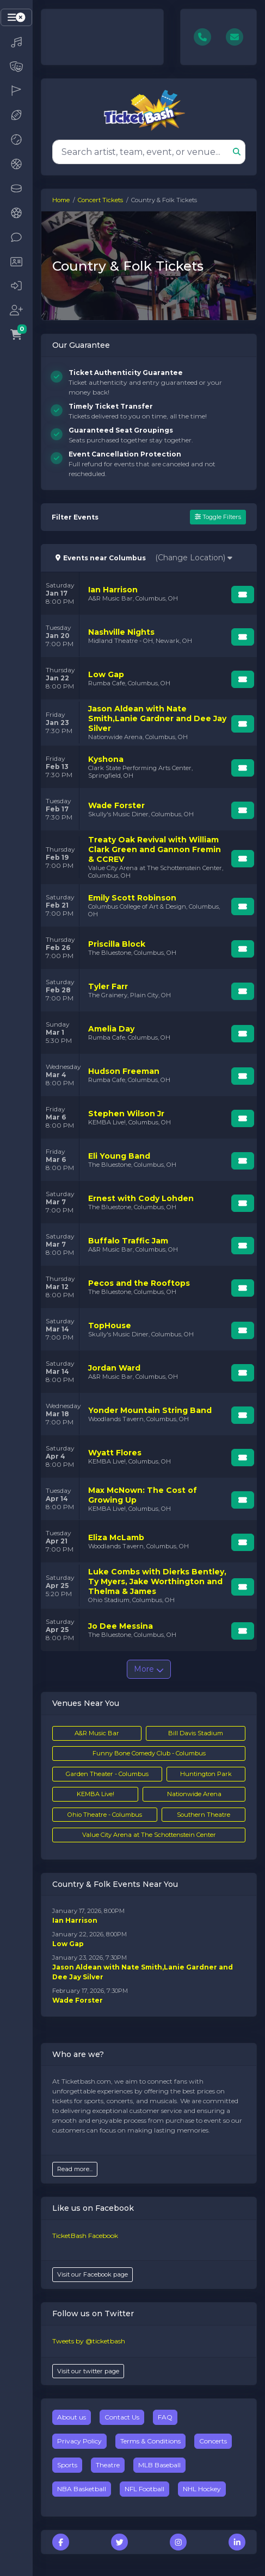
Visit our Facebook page (92, 2274)
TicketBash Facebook (85, 2235)
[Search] (142, 152)
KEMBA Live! (95, 1794)
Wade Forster (77, 2000)
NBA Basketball (81, 2489)
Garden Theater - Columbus (107, 1774)
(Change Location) (193, 557)
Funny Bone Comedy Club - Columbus (149, 1753)
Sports (67, 2465)
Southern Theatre (203, 1814)
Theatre (108, 2465)
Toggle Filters (218, 517)
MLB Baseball (159, 2465)
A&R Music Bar (97, 1733)
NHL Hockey (202, 2489)
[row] (149, 593)
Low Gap (68, 1944)
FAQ (165, 2417)
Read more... (75, 2169)
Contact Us (121, 2417)
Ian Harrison (74, 1920)
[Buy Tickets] (242, 594)
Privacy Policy (79, 2441)
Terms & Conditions (150, 2441)
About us (71, 2417)
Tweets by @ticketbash (88, 2341)
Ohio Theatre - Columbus (104, 1814)
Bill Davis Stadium (195, 1733)
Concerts (213, 2441)
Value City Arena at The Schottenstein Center (149, 1835)
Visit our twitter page (88, 2371)
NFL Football (144, 2489)
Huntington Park (206, 1774)
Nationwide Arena (194, 1794)
